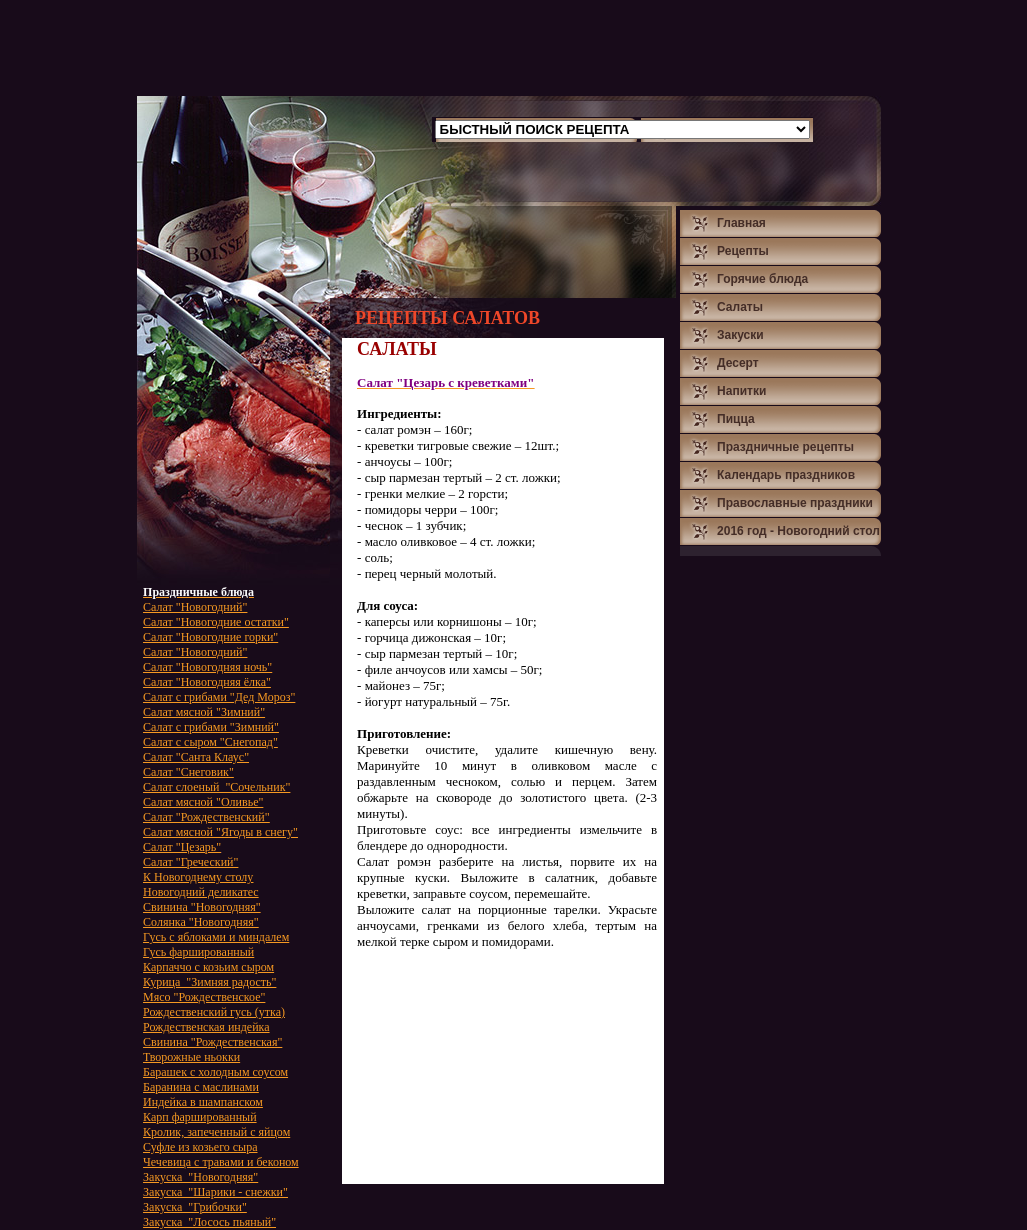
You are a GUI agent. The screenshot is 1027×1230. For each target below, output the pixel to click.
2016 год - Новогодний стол (798, 531)
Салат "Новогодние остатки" (216, 622)
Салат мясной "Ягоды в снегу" (220, 832)
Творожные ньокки (191, 1057)
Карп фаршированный (200, 1117)
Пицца (736, 419)
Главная (741, 223)
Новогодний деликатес (201, 892)
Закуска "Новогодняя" (200, 1177)
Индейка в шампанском (203, 1102)
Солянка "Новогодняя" (201, 922)
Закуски (740, 335)
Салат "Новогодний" (195, 607)
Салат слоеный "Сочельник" (216, 787)
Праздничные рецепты (785, 447)
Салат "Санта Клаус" (196, 757)
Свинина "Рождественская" (212, 1042)
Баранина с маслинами (201, 1087)
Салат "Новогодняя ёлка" (207, 682)
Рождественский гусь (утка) (214, 1012)
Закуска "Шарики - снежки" (215, 1192)
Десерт (738, 363)
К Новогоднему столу (198, 877)
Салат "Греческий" (190, 862)
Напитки (741, 391)
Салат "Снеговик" (188, 772)
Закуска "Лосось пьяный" (209, 1222)
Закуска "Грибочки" (195, 1207)
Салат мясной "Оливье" (203, 802)
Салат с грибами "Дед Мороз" (219, 697)
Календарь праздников (786, 475)
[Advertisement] (501, 48)
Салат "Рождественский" (206, 817)
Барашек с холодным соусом (215, 1072)
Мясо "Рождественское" (204, 997)
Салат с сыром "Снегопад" (210, 742)
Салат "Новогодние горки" (210, 637)
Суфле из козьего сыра (200, 1147)
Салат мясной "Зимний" (204, 712)
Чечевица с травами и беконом (221, 1162)
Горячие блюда (762, 279)
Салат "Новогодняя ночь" (207, 667)
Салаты (740, 307)
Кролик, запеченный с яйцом (216, 1132)
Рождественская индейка (206, 1027)
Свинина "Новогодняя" (202, 907)
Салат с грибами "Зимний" (211, 727)
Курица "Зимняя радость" (209, 982)
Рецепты (743, 251)
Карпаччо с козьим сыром (208, 967)
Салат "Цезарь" (182, 847)
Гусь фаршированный (198, 952)
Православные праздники (795, 503)
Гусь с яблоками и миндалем (216, 937)
